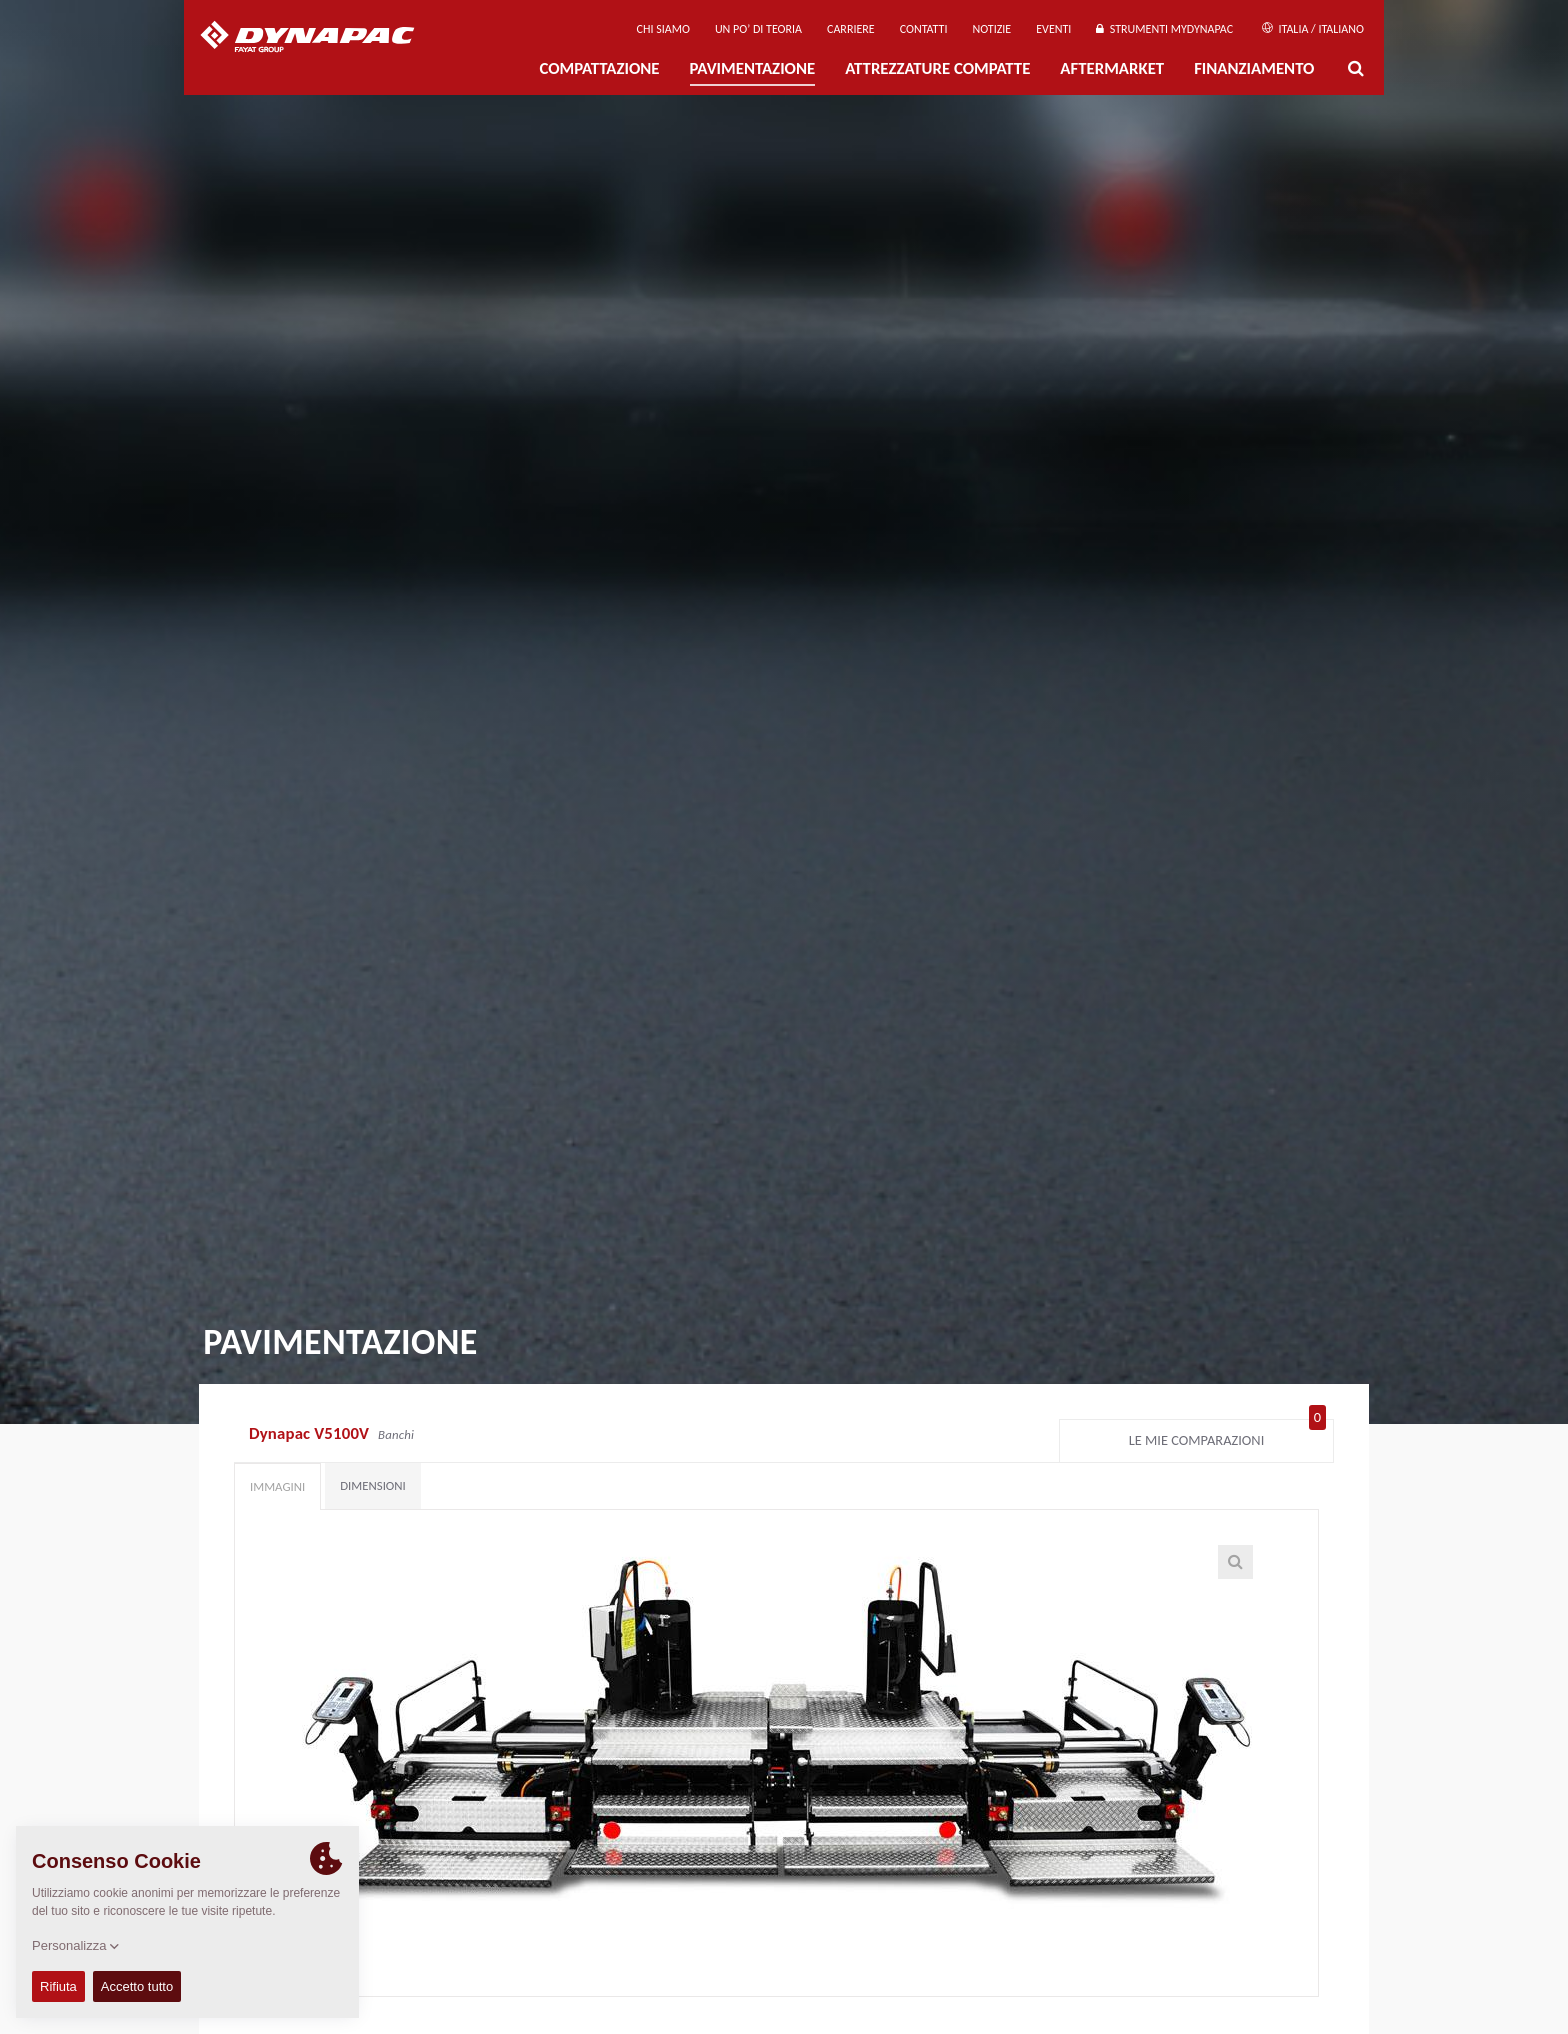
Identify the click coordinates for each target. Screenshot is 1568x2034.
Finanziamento (1254, 68)
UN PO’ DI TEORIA (758, 29)
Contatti (924, 29)
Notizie (991, 29)
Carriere (851, 29)
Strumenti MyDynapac (1164, 29)
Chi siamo (663, 29)
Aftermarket (1112, 68)
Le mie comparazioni (1227, 1436)
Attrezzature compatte (937, 68)
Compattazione (599, 68)
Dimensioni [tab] (373, 1485)
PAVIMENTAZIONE (753, 68)
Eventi (1053, 29)
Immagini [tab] (277, 1486)
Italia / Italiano (1313, 29)
